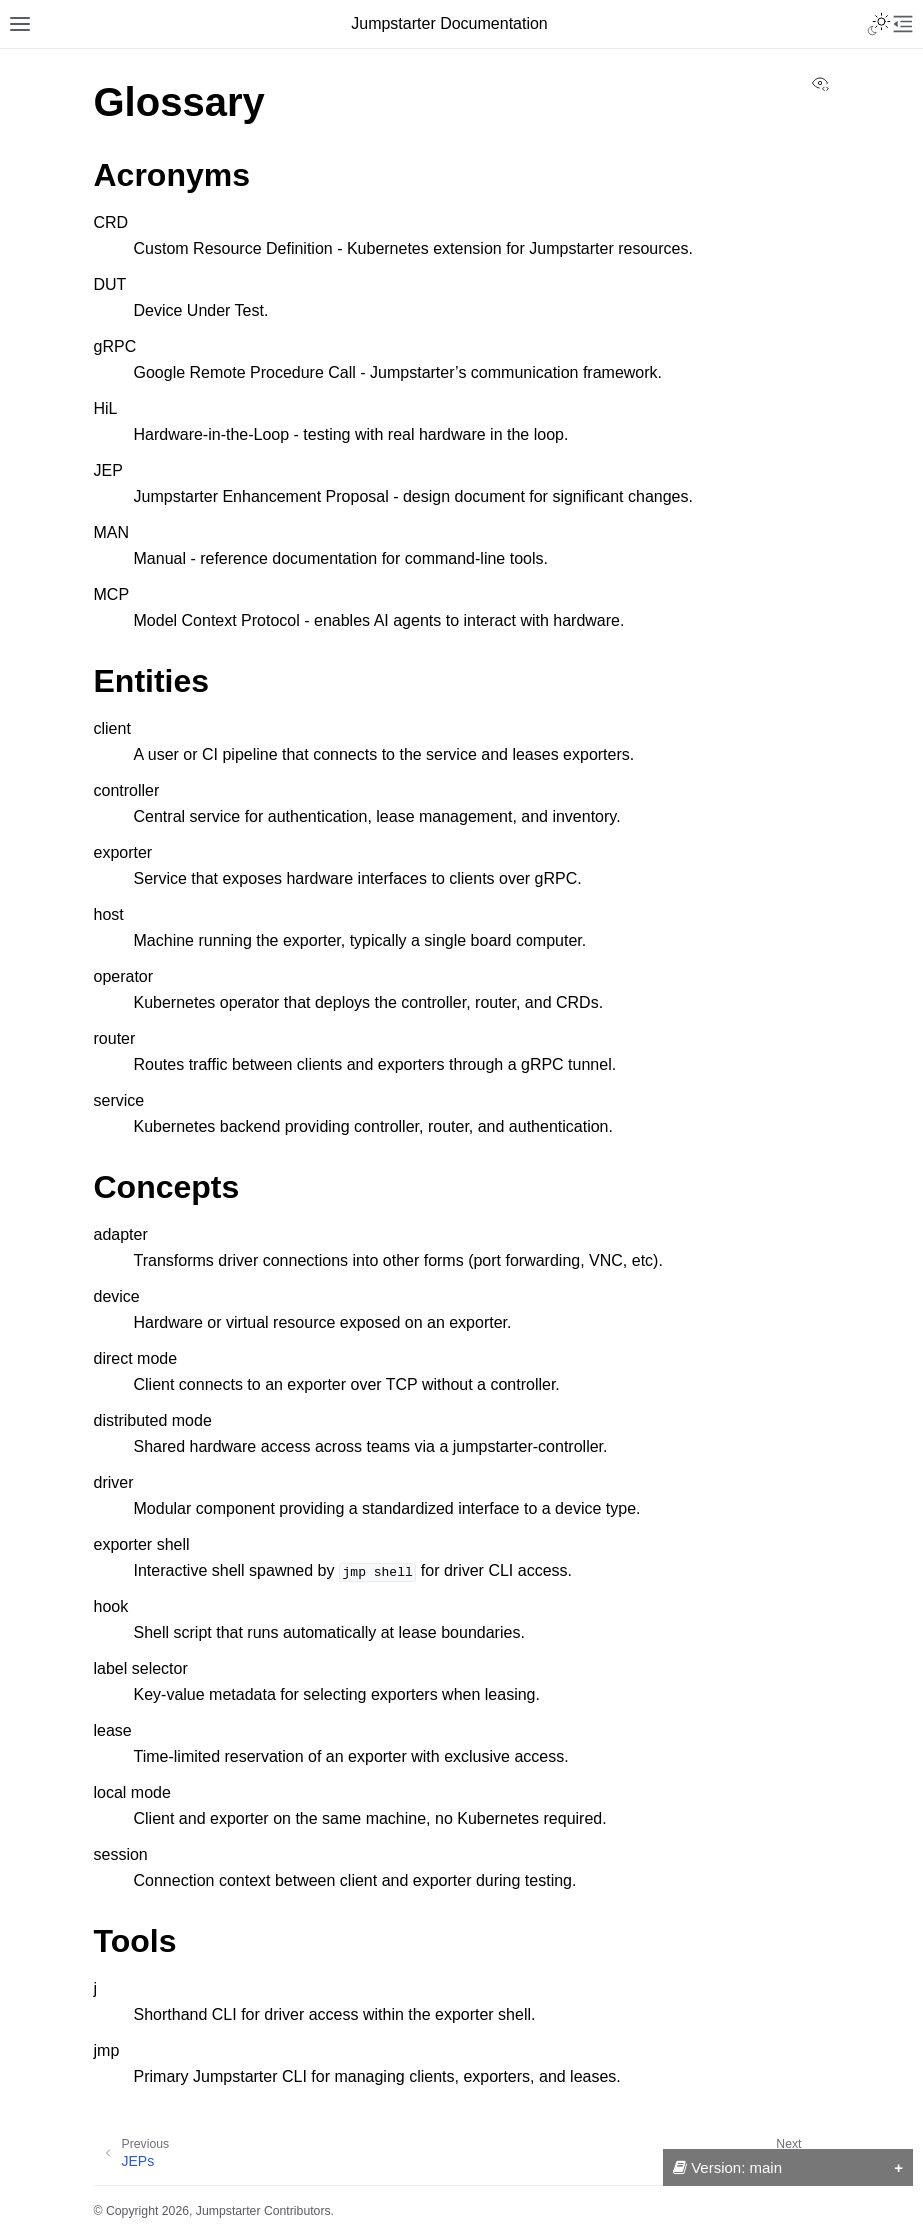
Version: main (727, 2167)
